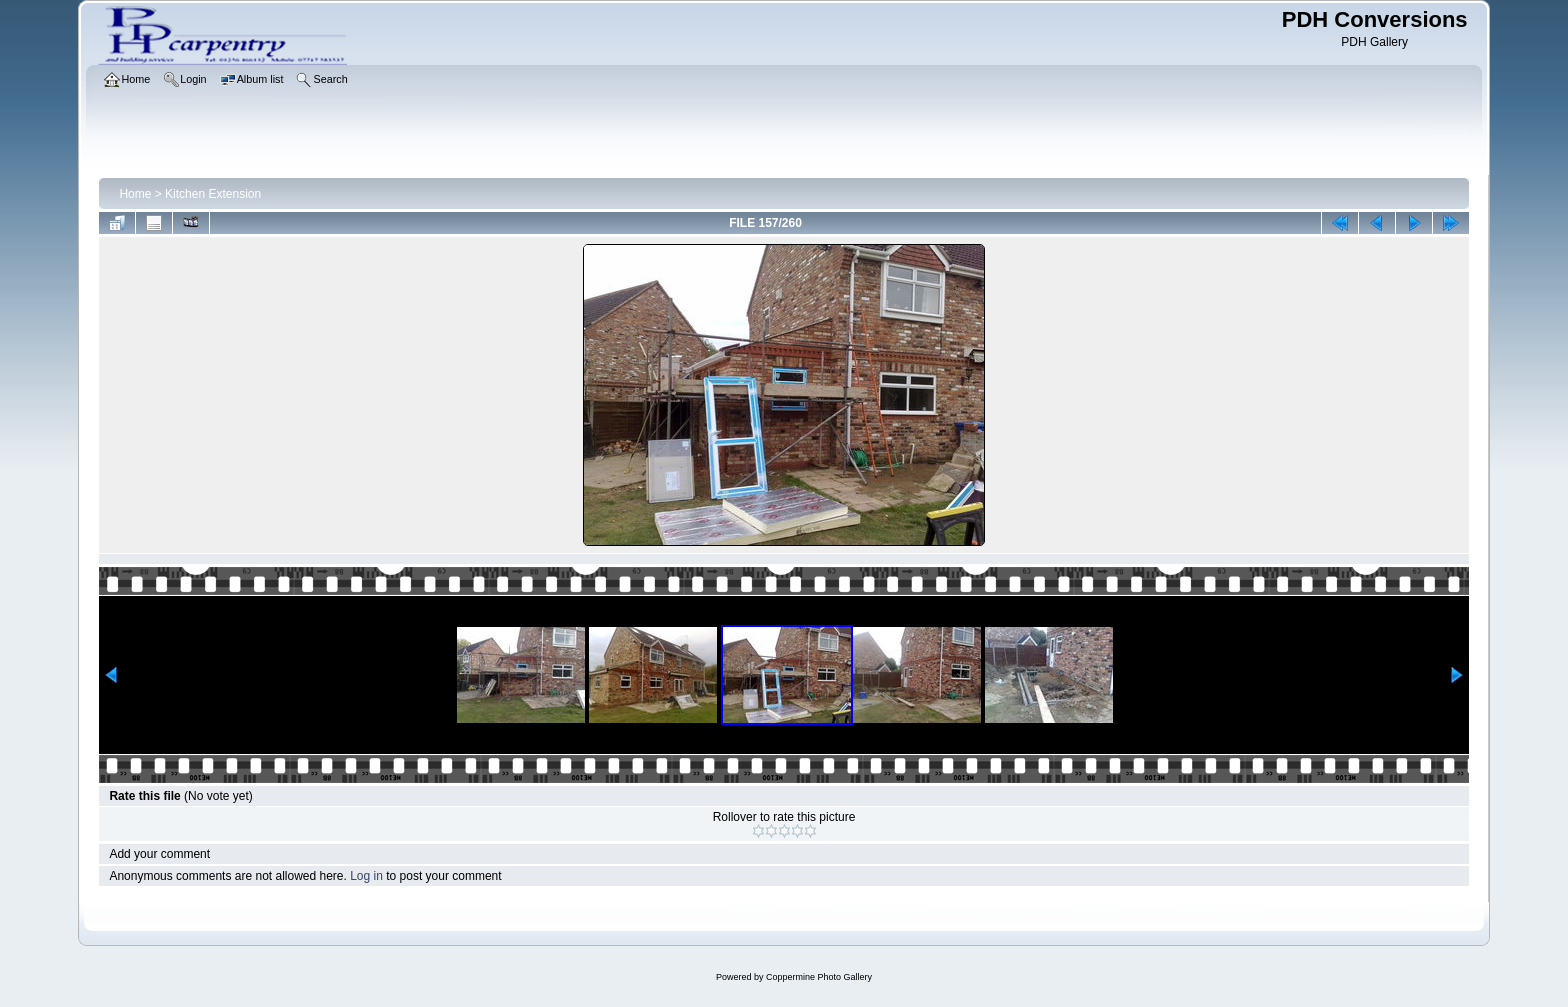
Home (135, 194)
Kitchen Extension (213, 194)
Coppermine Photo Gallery (819, 977)
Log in (366, 876)
